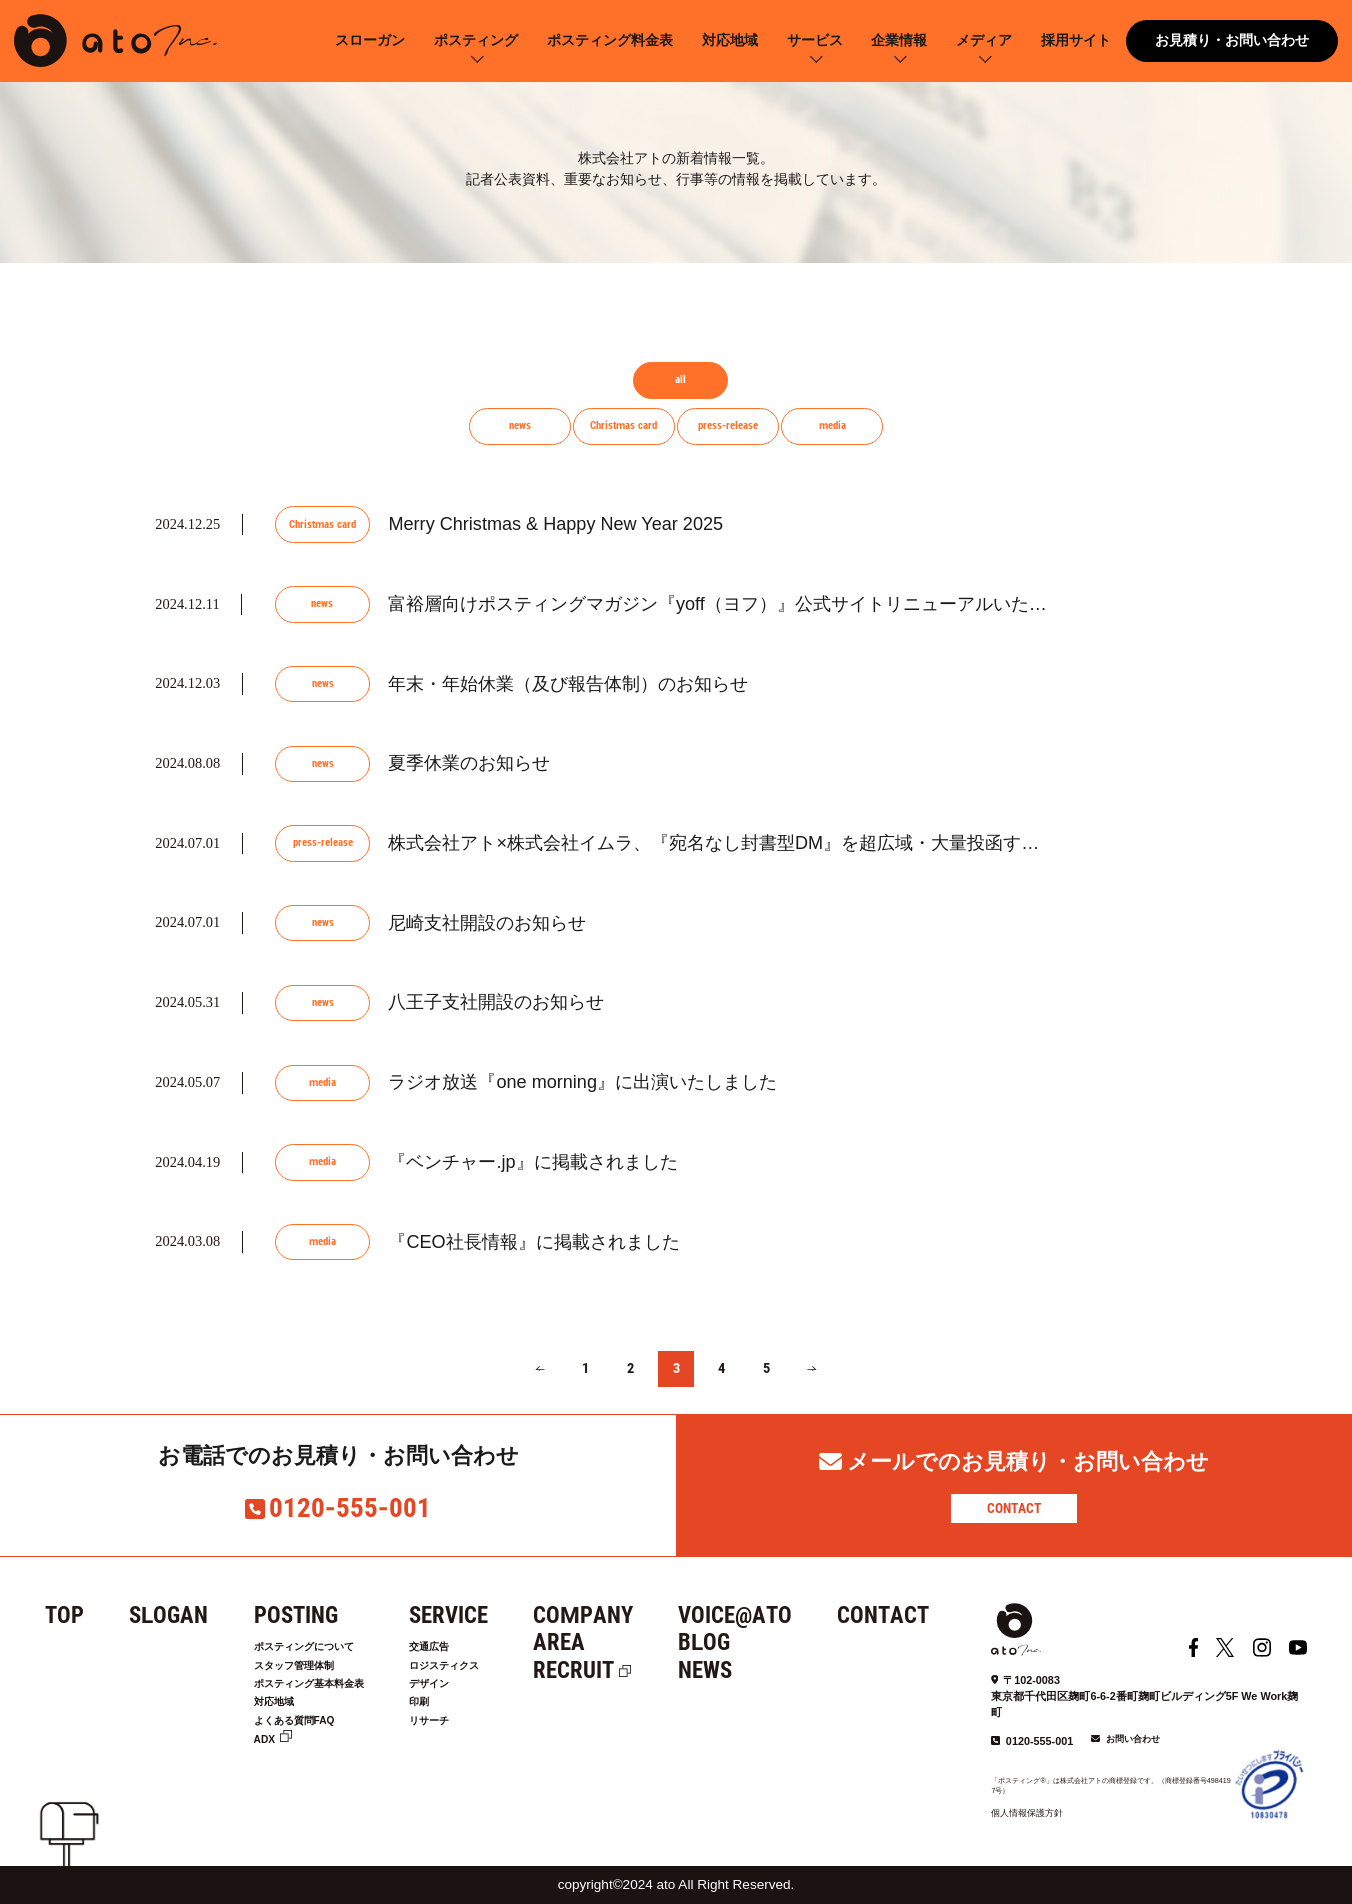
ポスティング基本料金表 (325, 1695)
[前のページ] (540, 1369)
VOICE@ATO (780, 1615)
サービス (815, 40)
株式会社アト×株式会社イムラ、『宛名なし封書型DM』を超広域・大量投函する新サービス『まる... (793, 843)
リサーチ (468, 1741)
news (520, 425)
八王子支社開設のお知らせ (496, 1002)
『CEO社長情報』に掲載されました (533, 1242)
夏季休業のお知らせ (469, 763)
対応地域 (730, 40)
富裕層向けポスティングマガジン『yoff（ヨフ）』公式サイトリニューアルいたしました (744, 604)
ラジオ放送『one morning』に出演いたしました (582, 1082)
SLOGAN (168, 1615)
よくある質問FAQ (306, 1741)
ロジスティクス (487, 1672)
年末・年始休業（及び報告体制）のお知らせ (568, 684)
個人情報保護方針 (1027, 1813)
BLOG (749, 1642)
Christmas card (623, 425)
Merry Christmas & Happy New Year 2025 (555, 524)
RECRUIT (618, 1670)
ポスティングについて (319, 1649)
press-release (728, 425)
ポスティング (476, 40)
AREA (604, 1642)
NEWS (750, 1670)
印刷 (455, 1718)
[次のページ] (811, 1369)
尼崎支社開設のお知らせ (487, 923)
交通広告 (468, 1649)
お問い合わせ (1133, 1739)
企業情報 (899, 40)
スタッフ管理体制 (306, 1672)
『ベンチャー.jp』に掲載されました (532, 1162)
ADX (267, 1763)
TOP (64, 1615)
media (832, 425)
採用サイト (1076, 40)
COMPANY (628, 1615)
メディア (984, 40)
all (680, 379)
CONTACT (1014, 1508)
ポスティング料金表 (610, 40)
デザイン (468, 1695)
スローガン (370, 40)
